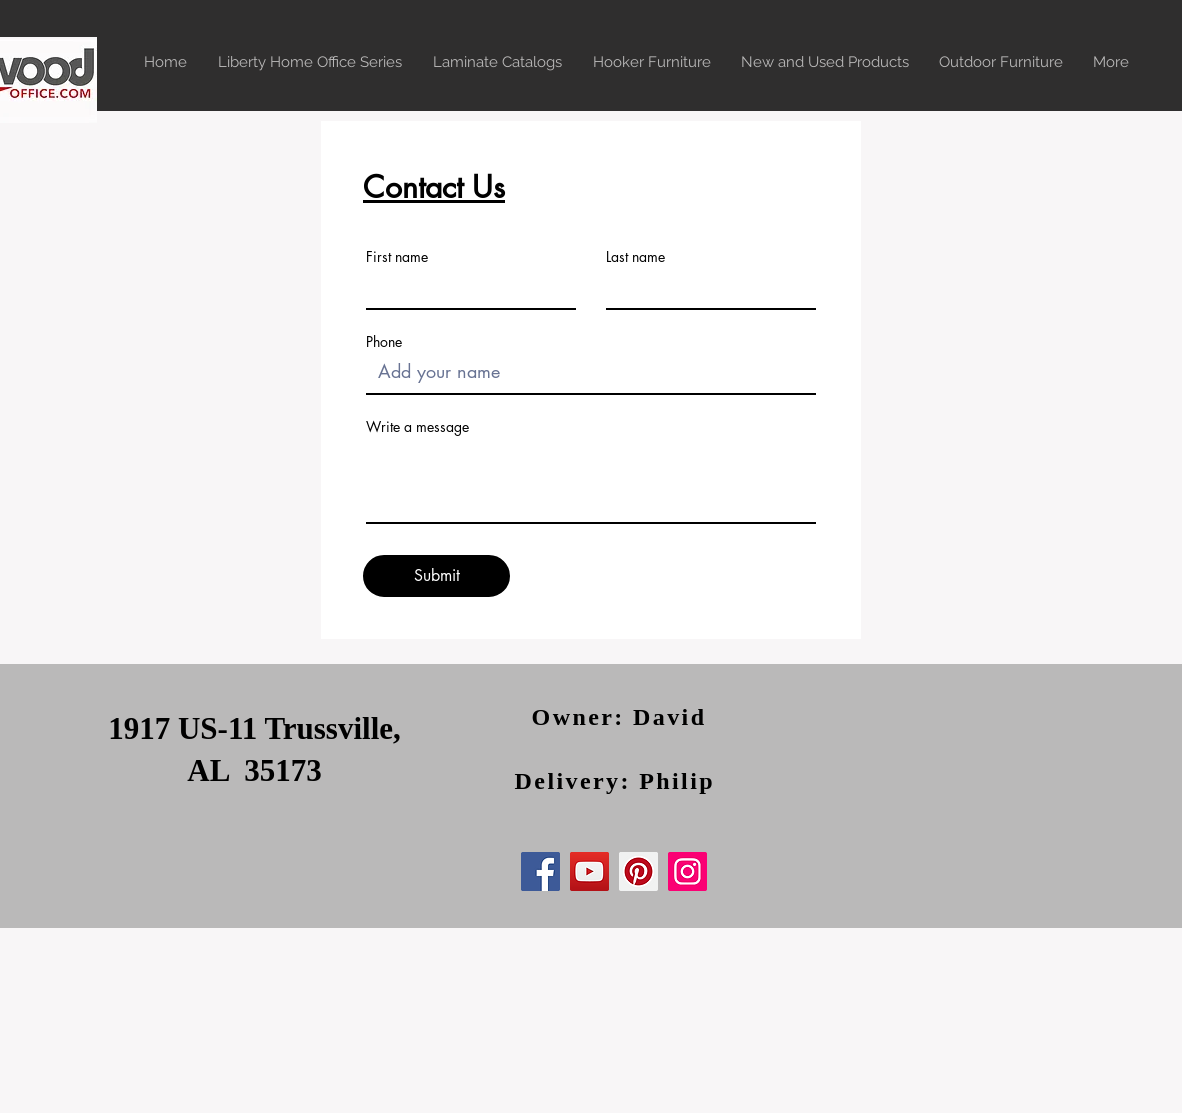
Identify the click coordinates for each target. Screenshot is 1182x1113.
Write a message (417, 427)
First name (397, 257)
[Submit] (436, 576)
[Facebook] (540, 871)
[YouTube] (589, 871)
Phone (384, 342)
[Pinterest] (638, 871)
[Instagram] (687, 871)
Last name (635, 257)
